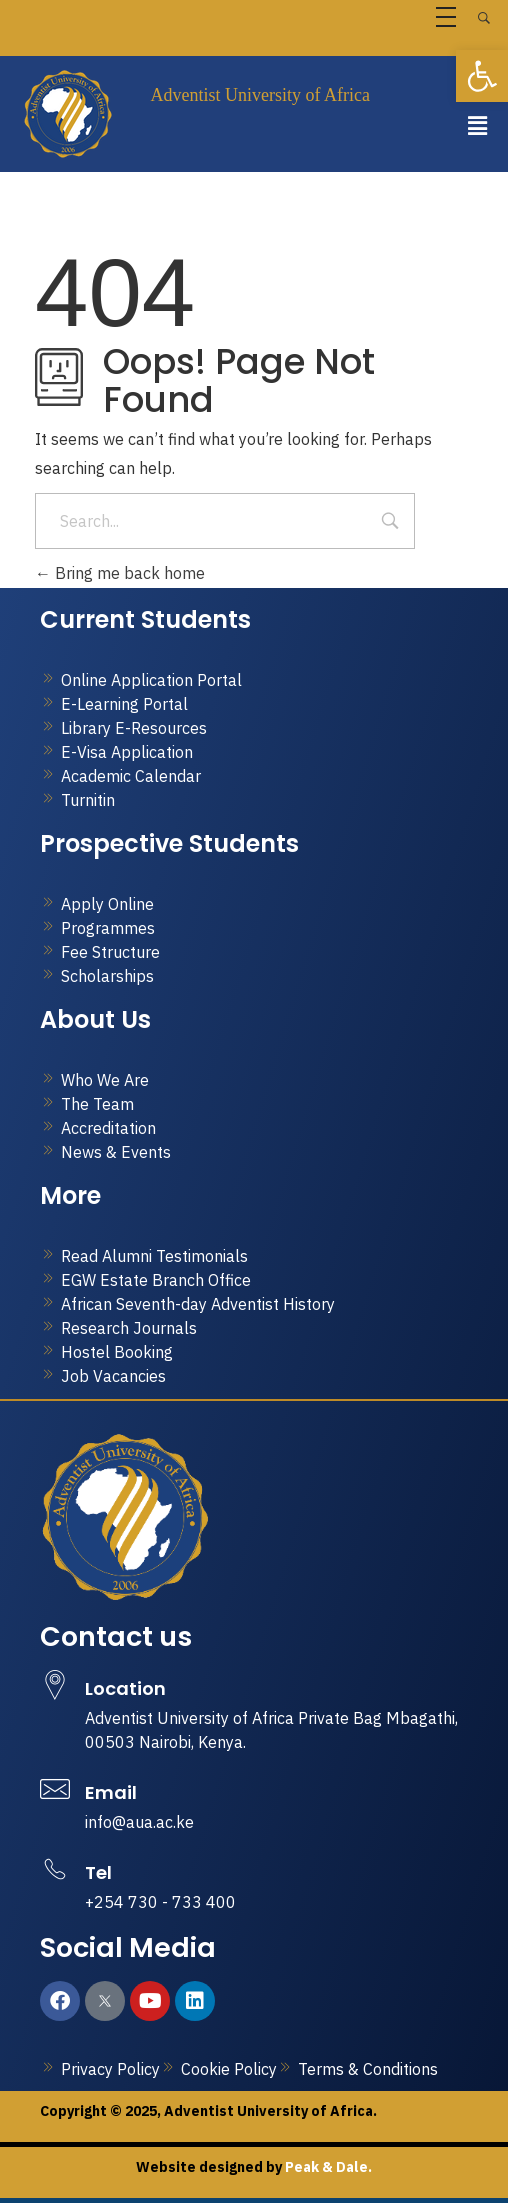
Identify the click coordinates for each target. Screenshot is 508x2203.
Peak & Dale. (327, 2167)
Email (111, 1792)
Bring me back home (120, 573)
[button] (478, 125)
